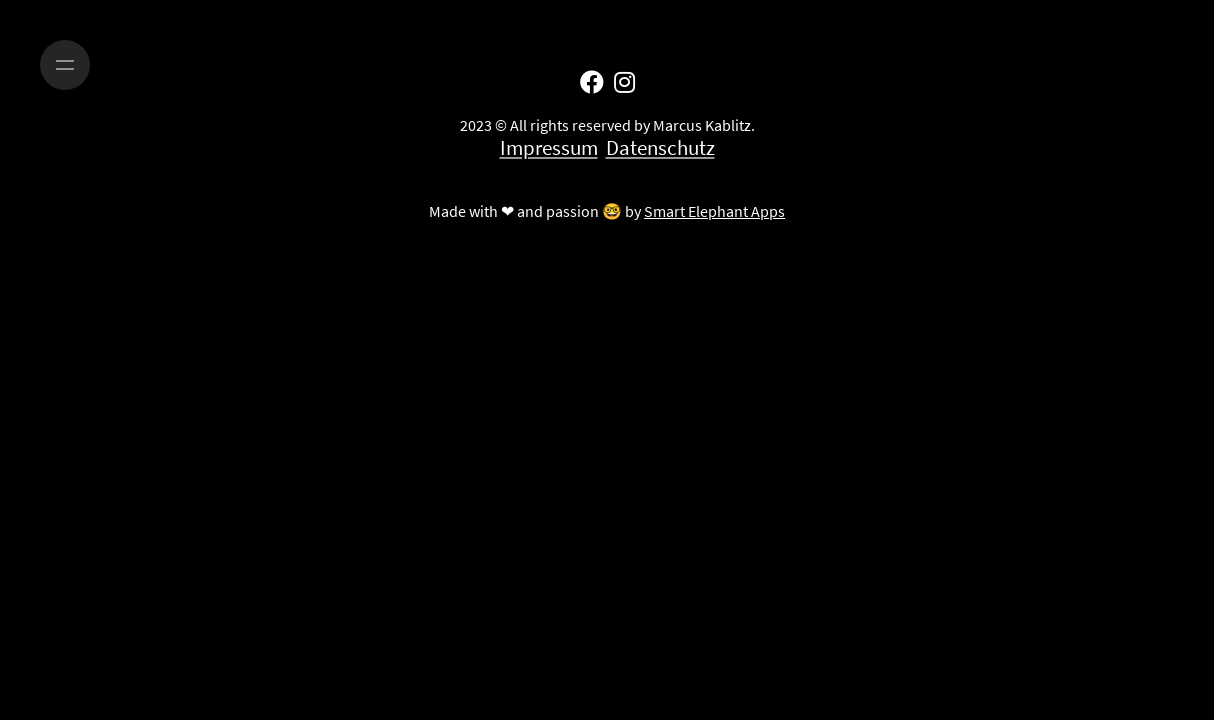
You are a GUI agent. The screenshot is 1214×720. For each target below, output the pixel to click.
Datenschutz (660, 148)
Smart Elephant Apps (714, 211)
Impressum (549, 148)
